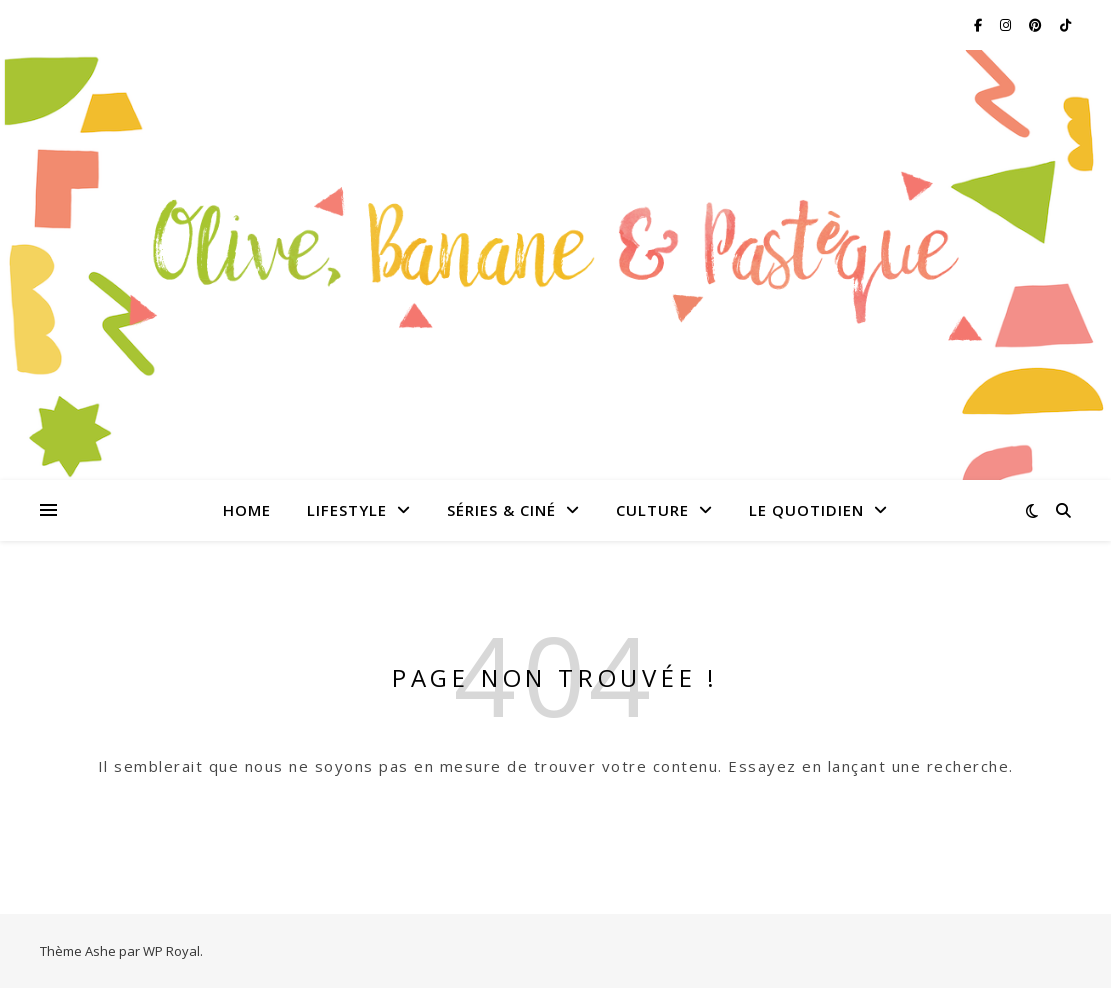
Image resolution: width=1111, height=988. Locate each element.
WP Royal (171, 951)
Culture (652, 510)
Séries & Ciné (501, 510)
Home (247, 510)
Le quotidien (806, 510)
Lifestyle (347, 510)
